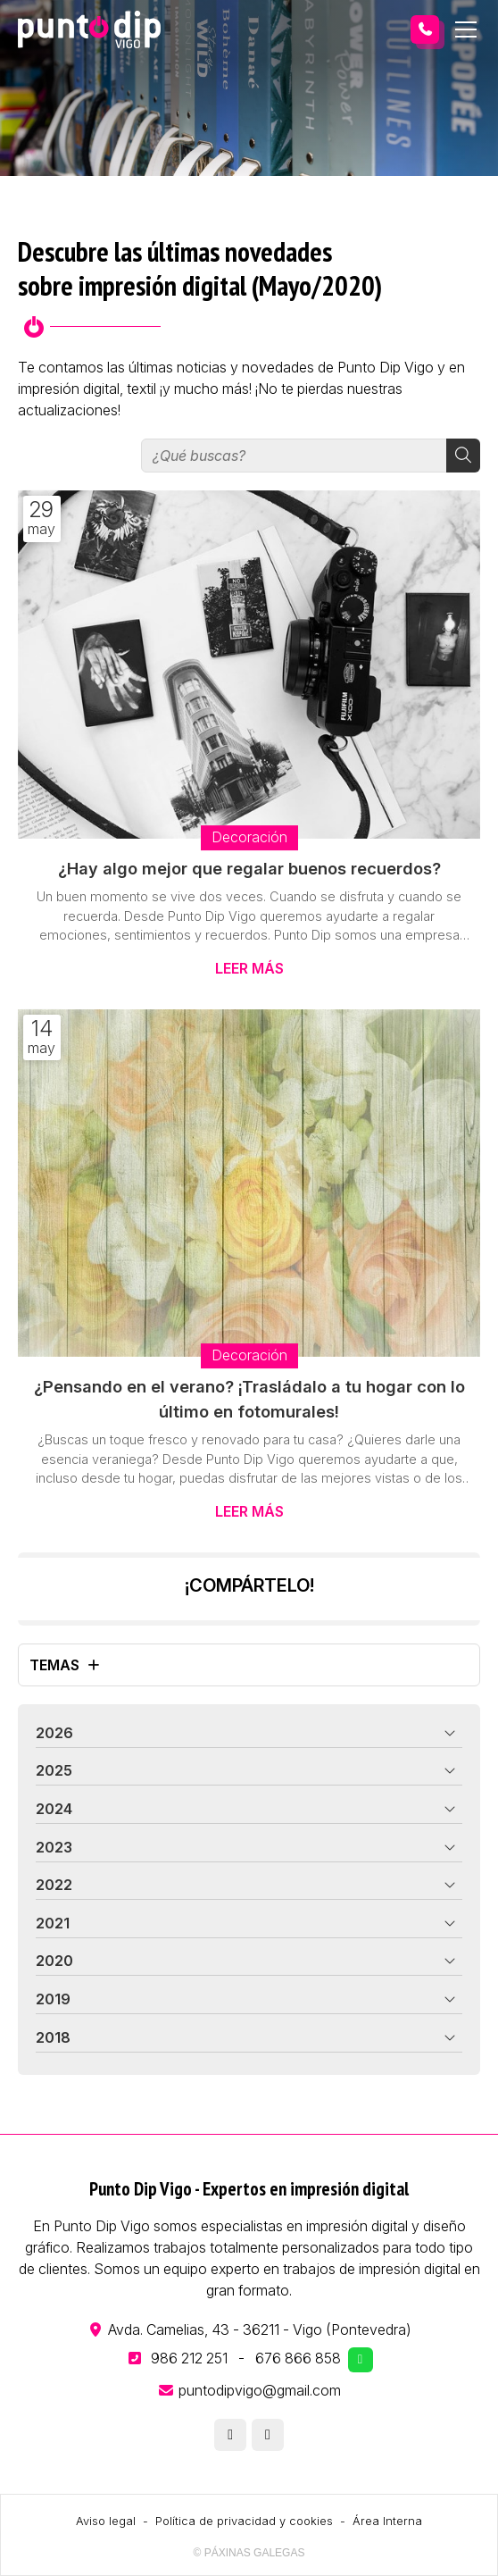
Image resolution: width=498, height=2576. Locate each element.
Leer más (249, 968)
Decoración (249, 837)
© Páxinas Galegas (249, 2553)
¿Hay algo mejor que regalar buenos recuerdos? (249, 868)
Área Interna (387, 2521)
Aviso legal (106, 2521)
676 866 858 (298, 2358)
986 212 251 (189, 2358)
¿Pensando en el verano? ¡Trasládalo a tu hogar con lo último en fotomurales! (249, 1398)
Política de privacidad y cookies (244, 2521)
